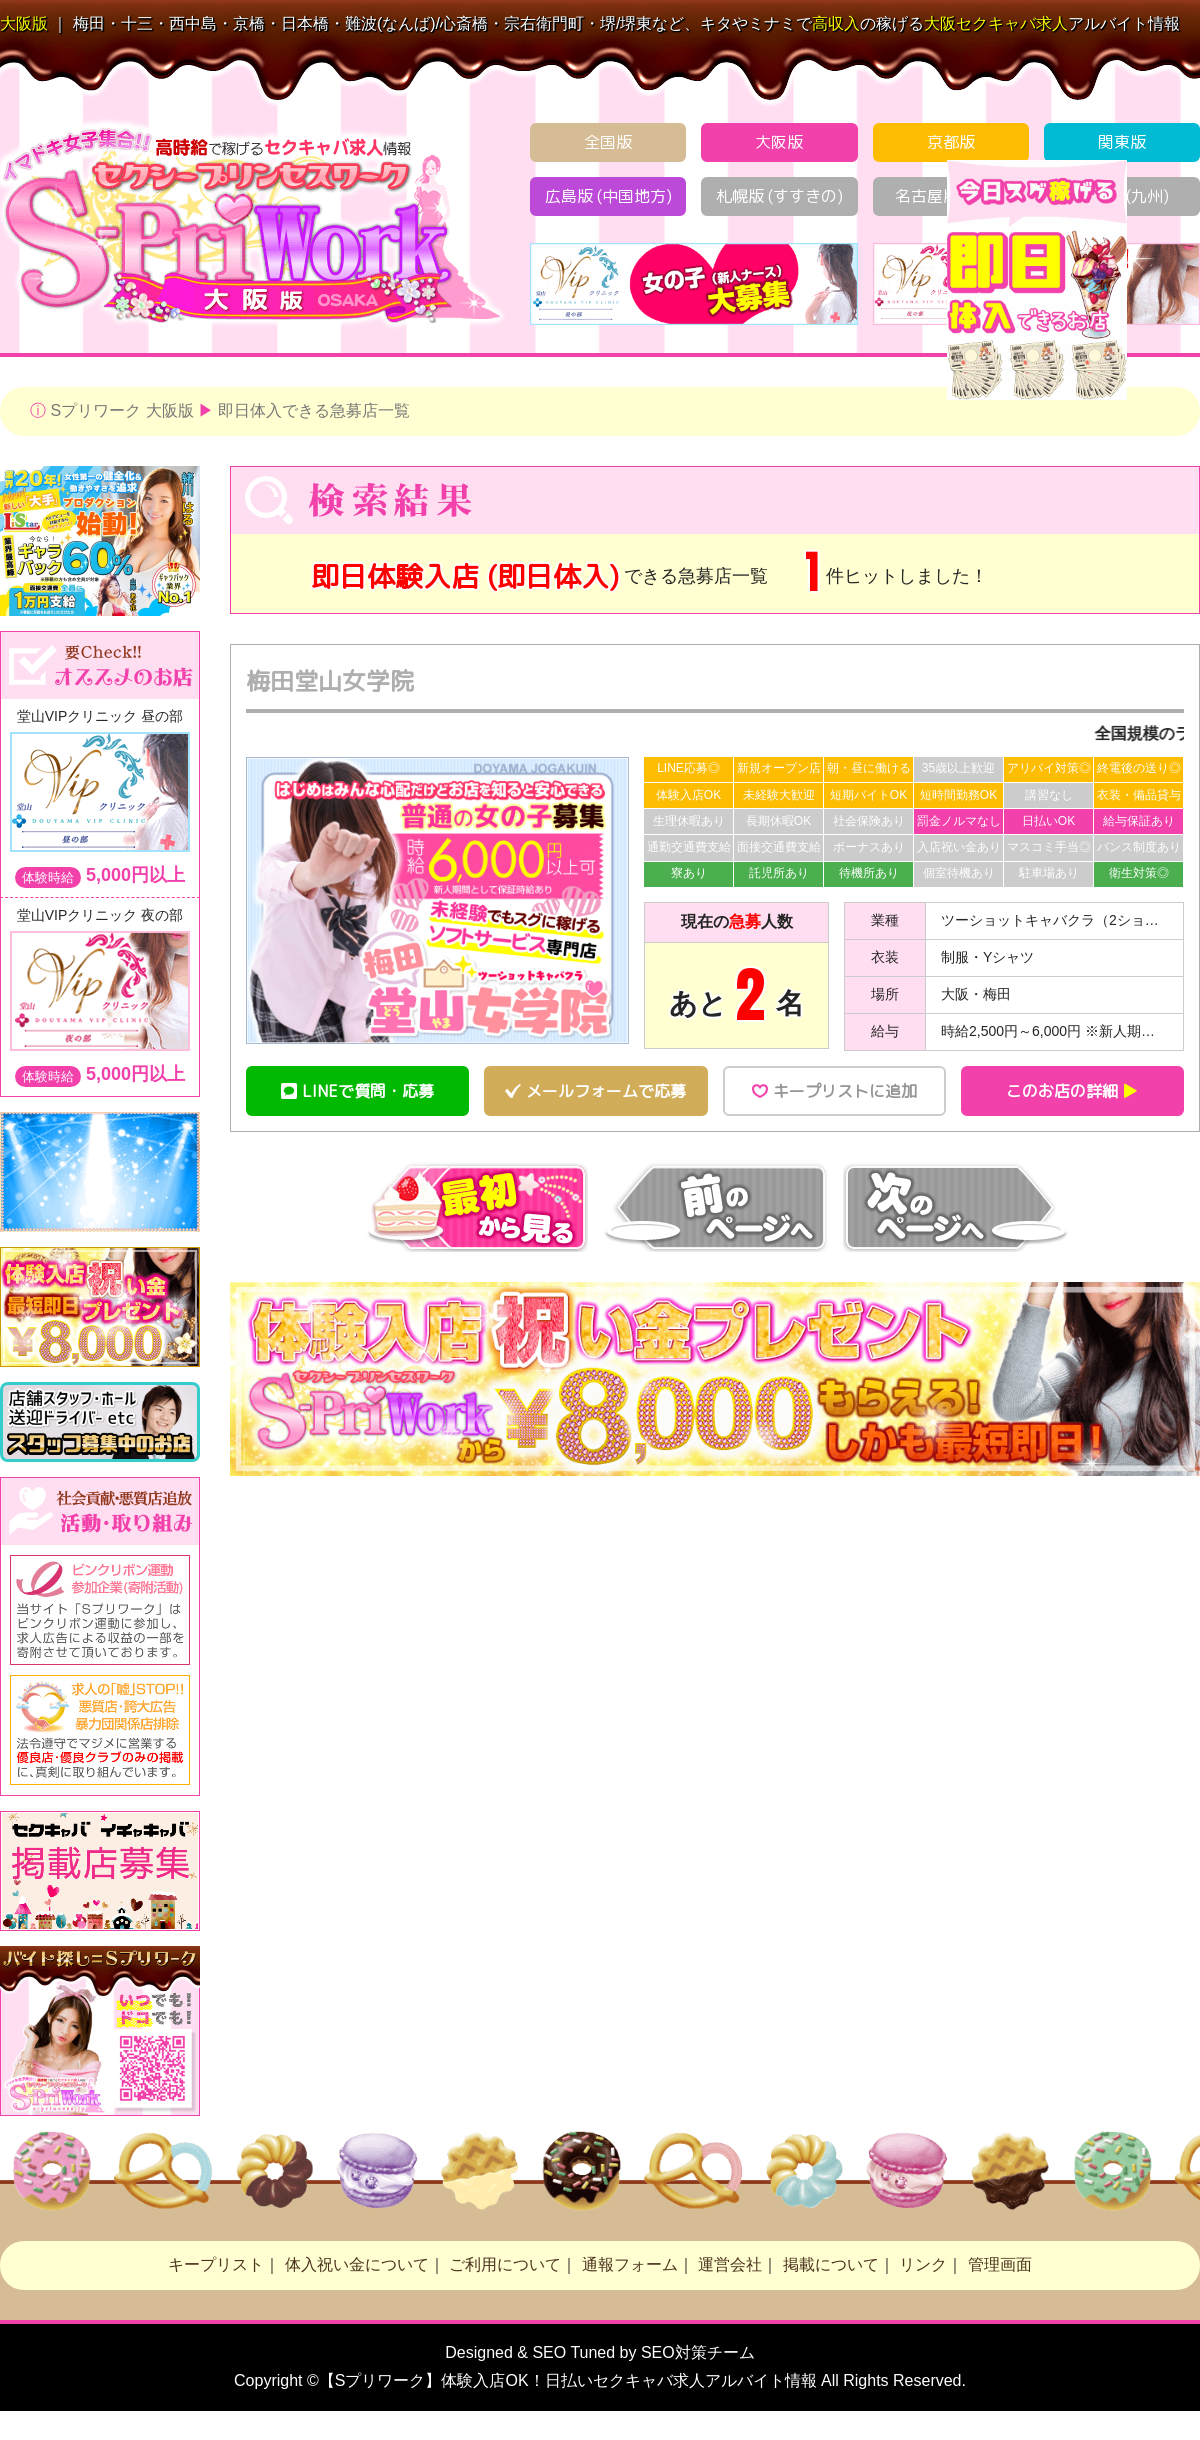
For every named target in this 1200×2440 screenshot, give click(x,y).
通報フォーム (630, 2264)
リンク (923, 2264)
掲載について (831, 2264)
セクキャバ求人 (996, 23)
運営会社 (730, 2264)
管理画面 (1000, 2264)
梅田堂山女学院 (330, 681)
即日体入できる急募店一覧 (314, 410)
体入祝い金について (357, 2264)
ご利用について (505, 2264)
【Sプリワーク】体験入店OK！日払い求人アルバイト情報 (568, 2380)
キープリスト (216, 2264)
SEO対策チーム (698, 2352)
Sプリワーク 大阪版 (121, 410)
